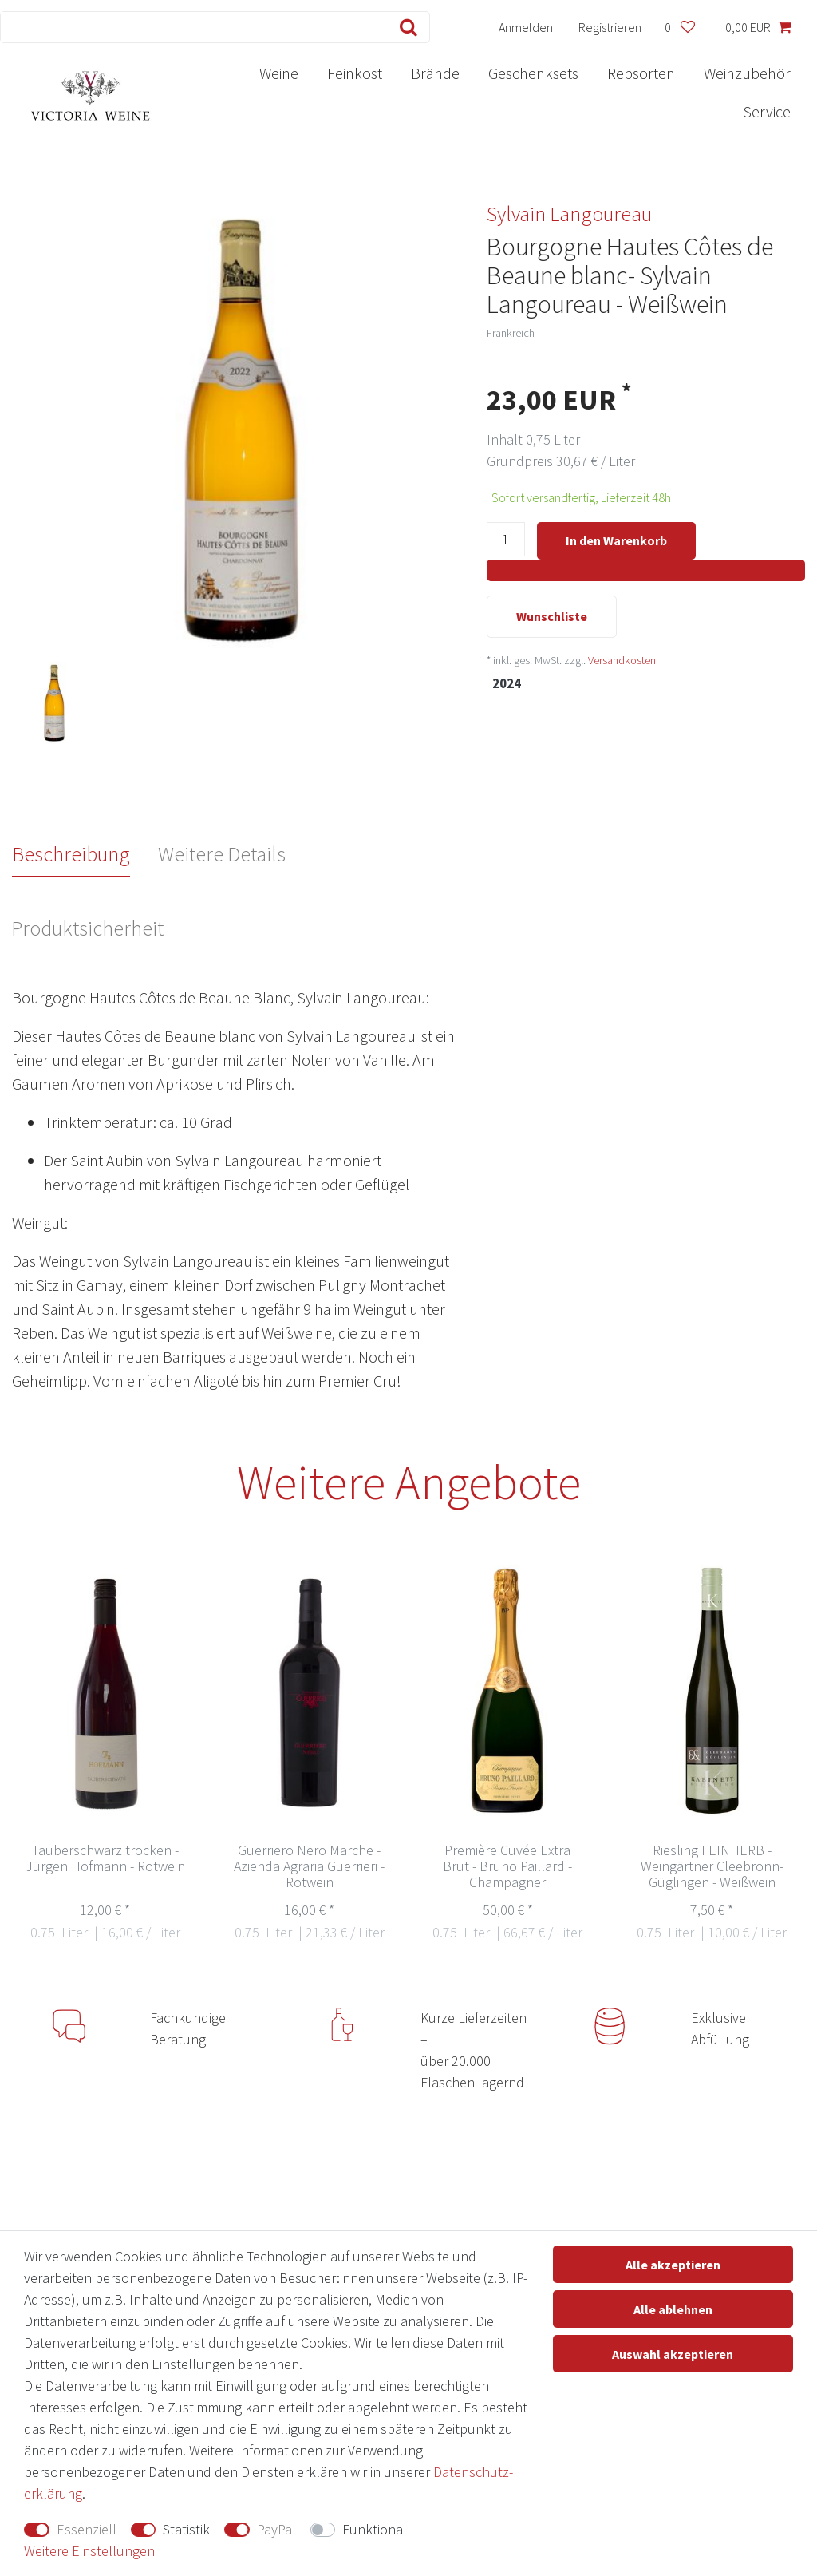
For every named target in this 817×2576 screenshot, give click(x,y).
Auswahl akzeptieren (672, 2354)
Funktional (374, 2529)
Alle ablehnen (672, 2309)
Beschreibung (71, 854)
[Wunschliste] (679, 27)
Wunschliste (551, 618)
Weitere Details (222, 854)
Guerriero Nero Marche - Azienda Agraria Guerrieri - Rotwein (309, 1866)
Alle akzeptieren (673, 2265)
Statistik (186, 2529)
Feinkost (354, 73)
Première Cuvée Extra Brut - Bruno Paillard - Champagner (507, 1866)
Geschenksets (533, 73)
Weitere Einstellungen (89, 2551)
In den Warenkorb (616, 540)
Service (767, 111)
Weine (278, 73)
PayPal (276, 2529)
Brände (435, 73)
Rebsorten (641, 73)
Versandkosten (622, 662)
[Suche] (405, 27)
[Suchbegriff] (191, 27)
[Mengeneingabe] (506, 541)
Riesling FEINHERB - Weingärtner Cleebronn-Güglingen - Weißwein (712, 1866)
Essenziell (86, 2529)
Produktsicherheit (87, 928)
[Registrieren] (610, 27)
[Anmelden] (526, 27)
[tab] (85, 854)
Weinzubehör (747, 73)
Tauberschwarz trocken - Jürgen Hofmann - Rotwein (105, 1858)
